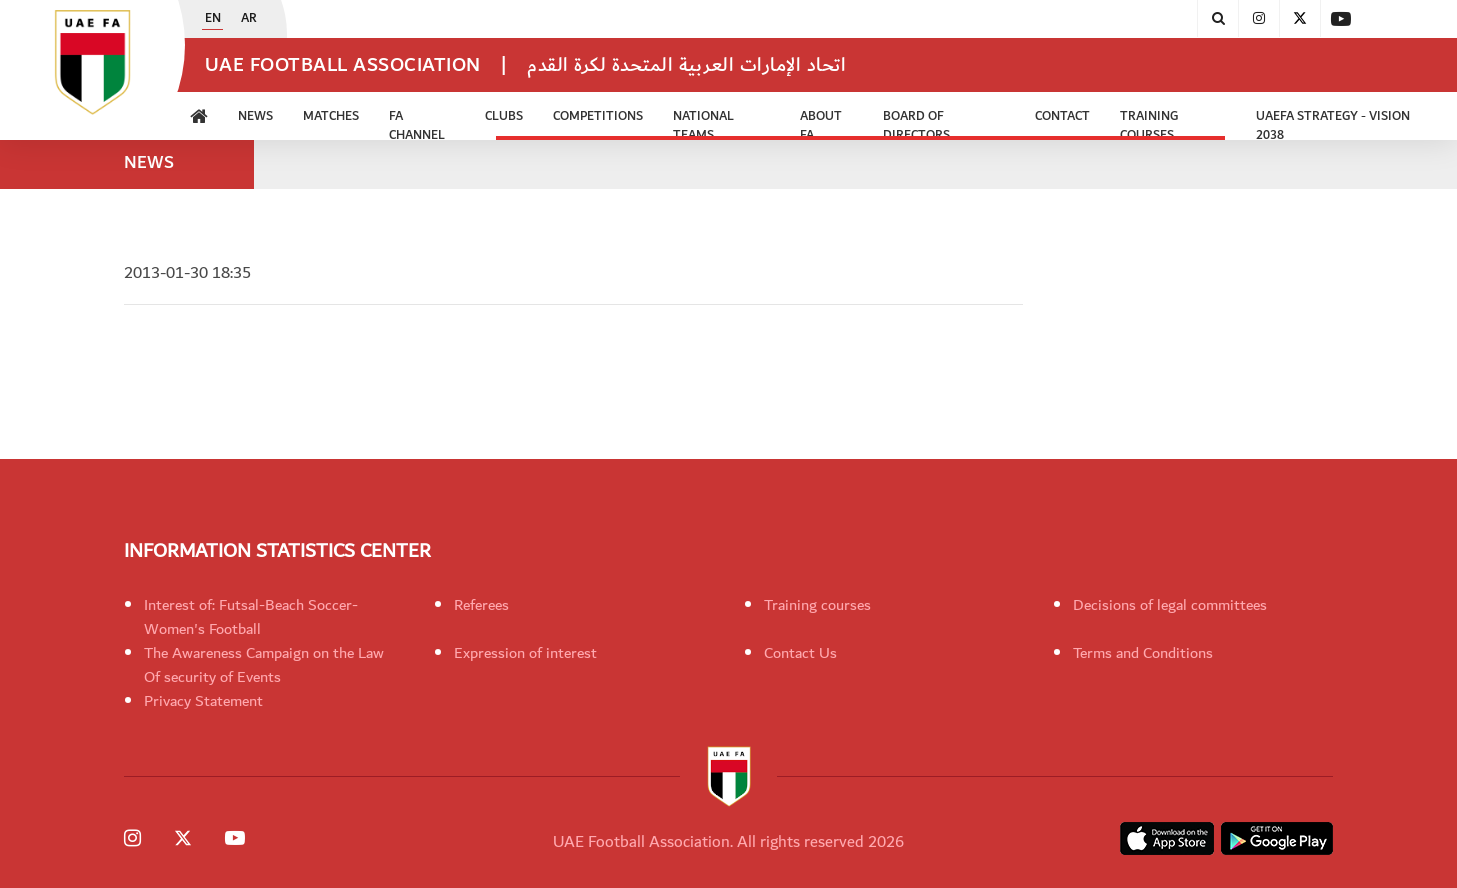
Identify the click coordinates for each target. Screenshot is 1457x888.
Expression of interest (525, 653)
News (255, 116)
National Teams (703, 123)
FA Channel (417, 123)
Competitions (598, 116)
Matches (331, 116)
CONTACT (1062, 116)
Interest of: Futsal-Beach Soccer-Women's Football (251, 617)
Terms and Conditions (1143, 653)
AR (249, 19)
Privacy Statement (203, 701)
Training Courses (1149, 123)
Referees (481, 605)
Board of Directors (916, 123)
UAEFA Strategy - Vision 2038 (1333, 123)
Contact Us (800, 653)
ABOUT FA (821, 123)
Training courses (817, 605)
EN (213, 19)
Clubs (504, 116)
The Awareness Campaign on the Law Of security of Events (264, 665)
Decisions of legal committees (1170, 605)
